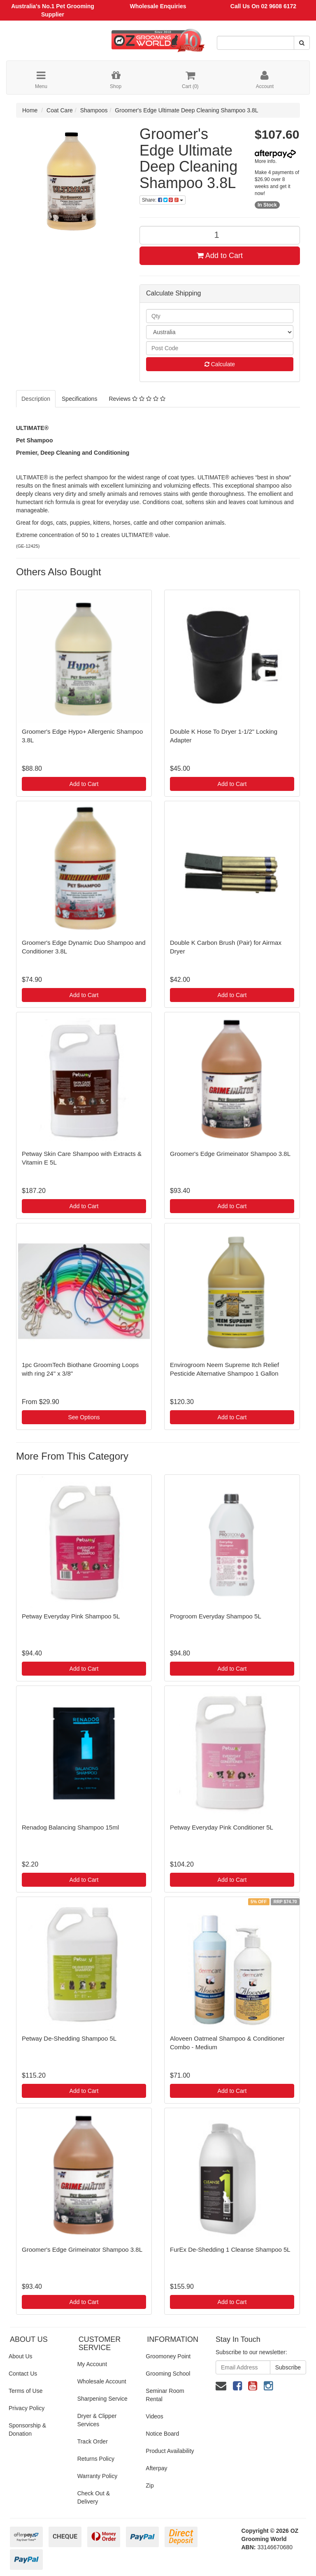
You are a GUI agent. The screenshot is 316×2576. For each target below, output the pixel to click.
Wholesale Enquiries (158, 6)
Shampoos (94, 110)
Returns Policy (95, 2458)
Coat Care (59, 110)
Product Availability (170, 2451)
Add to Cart (220, 255)
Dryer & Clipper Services (97, 2420)
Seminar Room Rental (165, 2395)
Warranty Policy (97, 2476)
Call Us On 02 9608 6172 (263, 6)
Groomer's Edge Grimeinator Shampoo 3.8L (230, 1153)
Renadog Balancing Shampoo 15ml (70, 1827)
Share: (162, 200)
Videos (154, 2416)
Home (29, 110)
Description (35, 398)
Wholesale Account (101, 2381)
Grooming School (168, 2373)
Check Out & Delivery (93, 2497)
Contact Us (23, 2373)
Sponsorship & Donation (27, 2429)
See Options (84, 1417)
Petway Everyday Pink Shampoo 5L (71, 1616)
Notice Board (162, 2433)
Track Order (92, 2441)
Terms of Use (25, 2391)
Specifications (79, 398)
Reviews (137, 398)
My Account (92, 2364)
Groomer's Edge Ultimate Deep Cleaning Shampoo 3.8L (186, 110)
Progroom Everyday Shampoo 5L (215, 1616)
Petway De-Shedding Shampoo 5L (69, 2038)
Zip (149, 2485)
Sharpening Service (102, 2398)
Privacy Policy (26, 2408)
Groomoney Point (168, 2356)
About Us (21, 2356)
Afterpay (156, 2468)
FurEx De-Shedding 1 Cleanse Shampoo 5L (230, 2249)
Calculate (219, 364)
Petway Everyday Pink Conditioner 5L (221, 1827)
